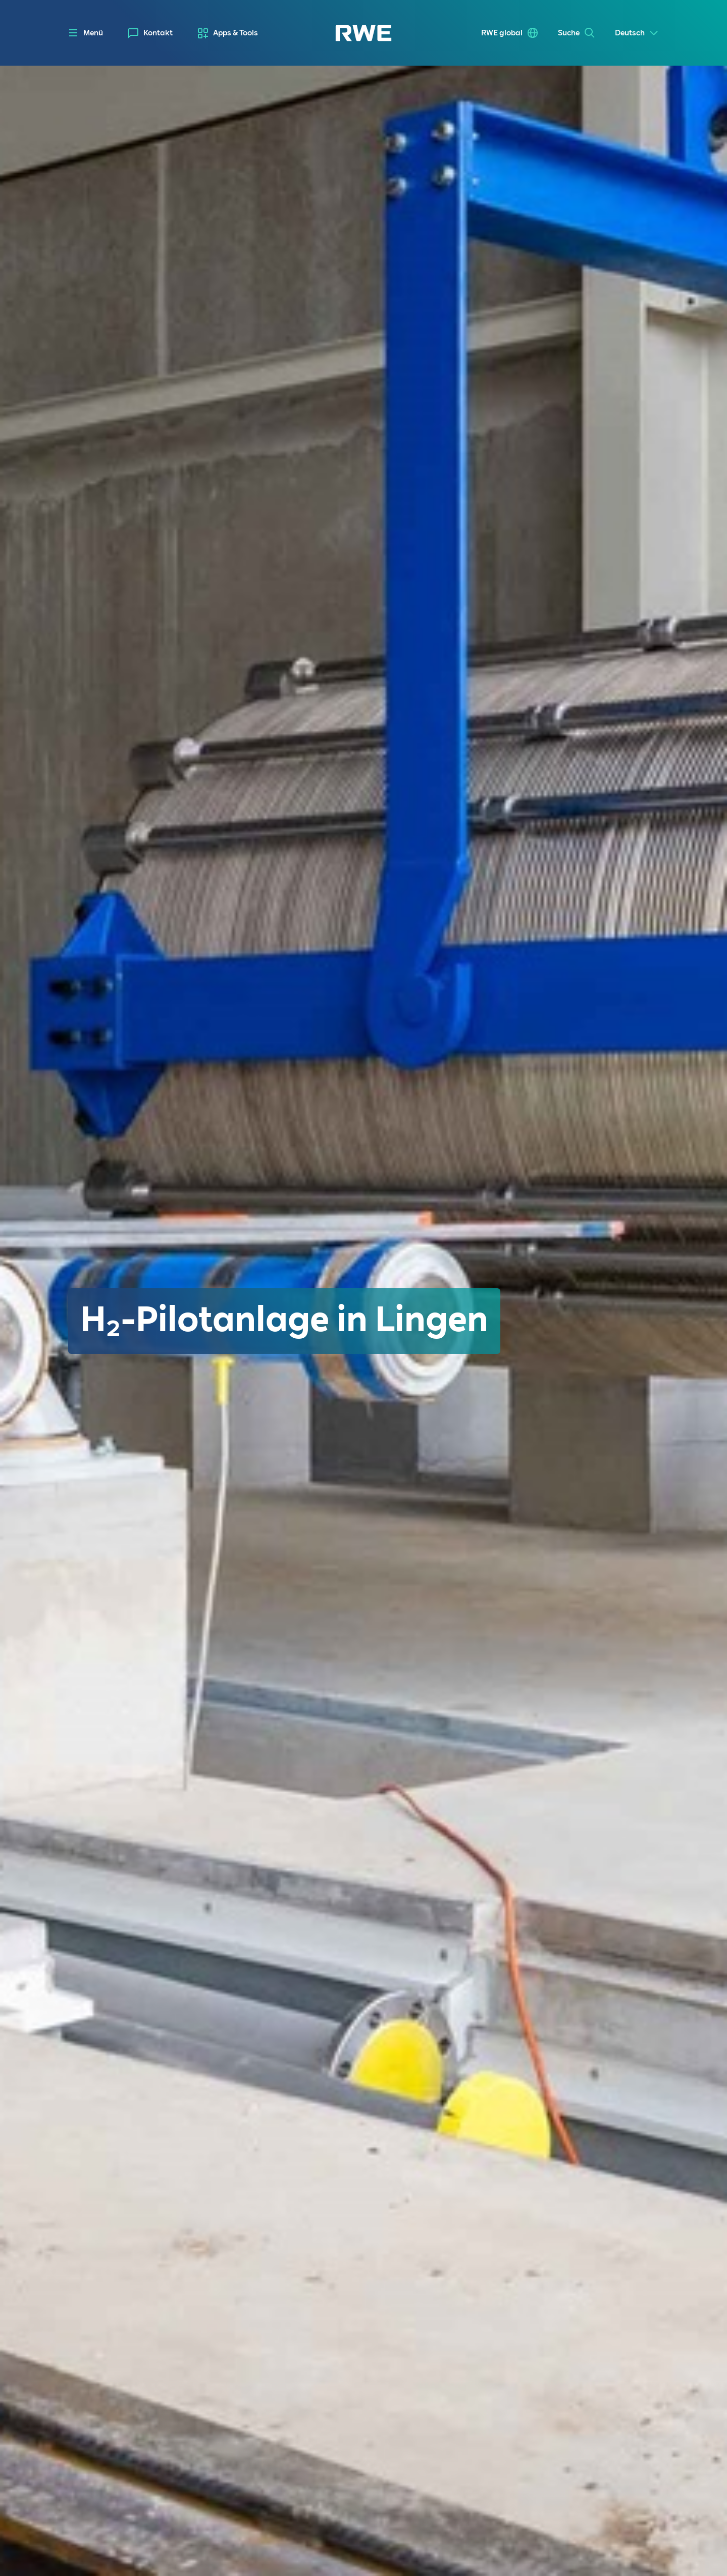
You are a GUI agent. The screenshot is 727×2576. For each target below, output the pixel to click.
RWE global (502, 32)
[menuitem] (150, 33)
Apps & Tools (235, 32)
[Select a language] (637, 33)
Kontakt (158, 32)
